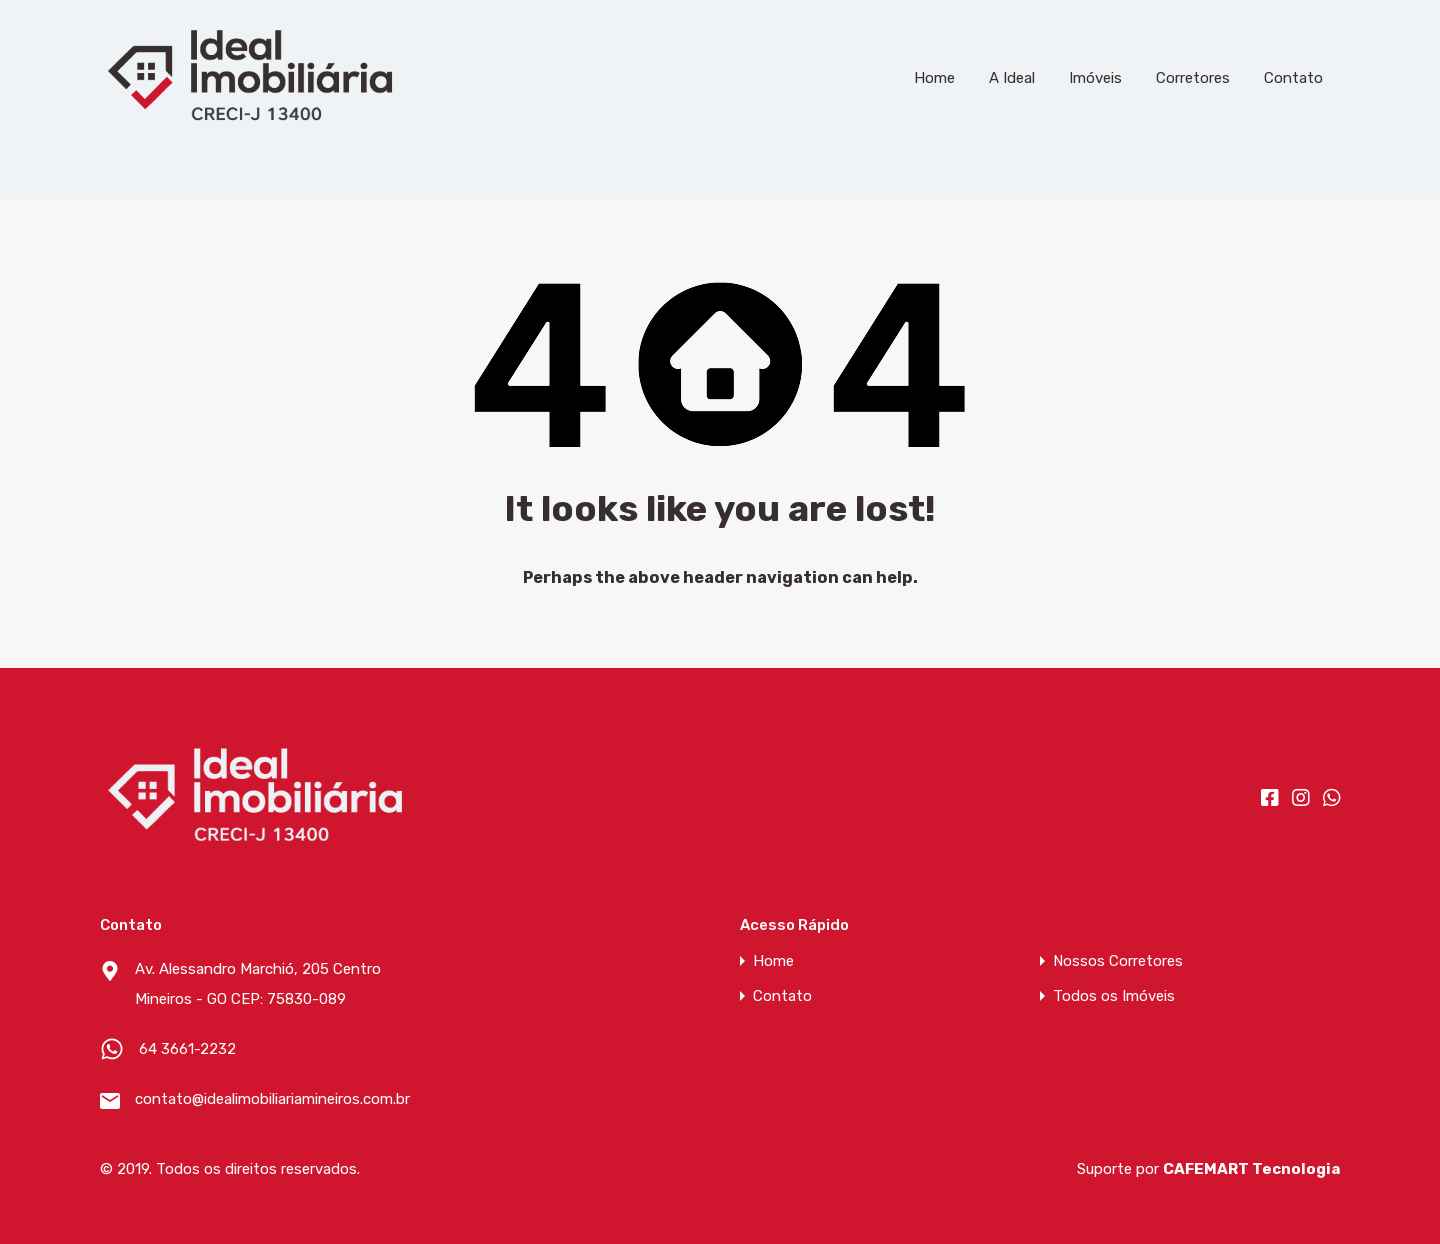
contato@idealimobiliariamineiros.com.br (260, 1099)
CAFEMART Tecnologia (1251, 1169)
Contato (1293, 78)
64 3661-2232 (187, 1049)
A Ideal (1012, 78)
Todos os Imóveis (1114, 996)
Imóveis (1095, 78)
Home (934, 78)
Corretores (1193, 78)
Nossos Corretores (1118, 961)
